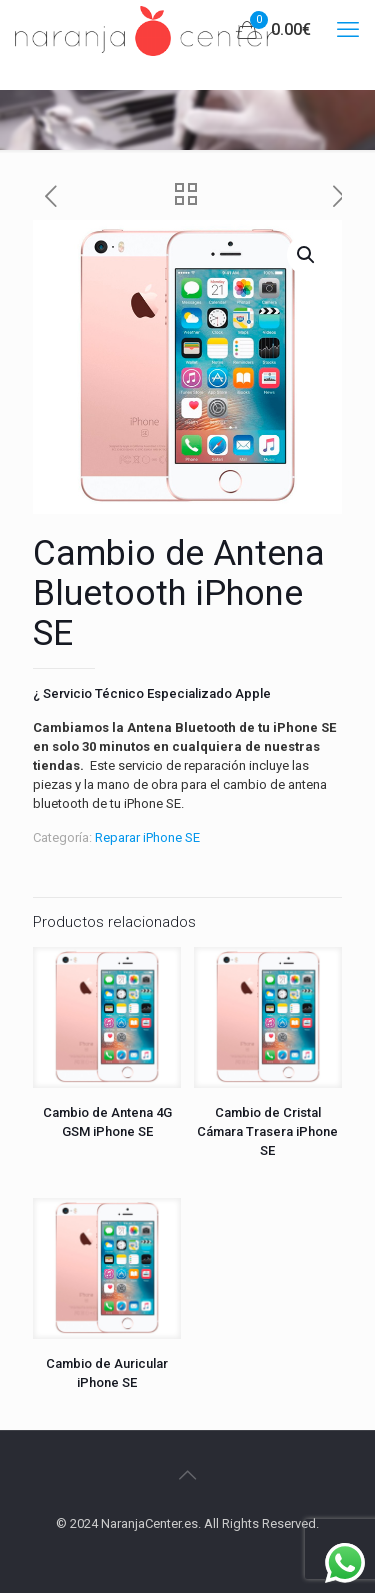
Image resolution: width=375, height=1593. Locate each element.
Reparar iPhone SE (147, 837)
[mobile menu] (348, 30)
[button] (307, 255)
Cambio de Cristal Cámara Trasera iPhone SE (267, 1131)
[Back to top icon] (188, 1475)
